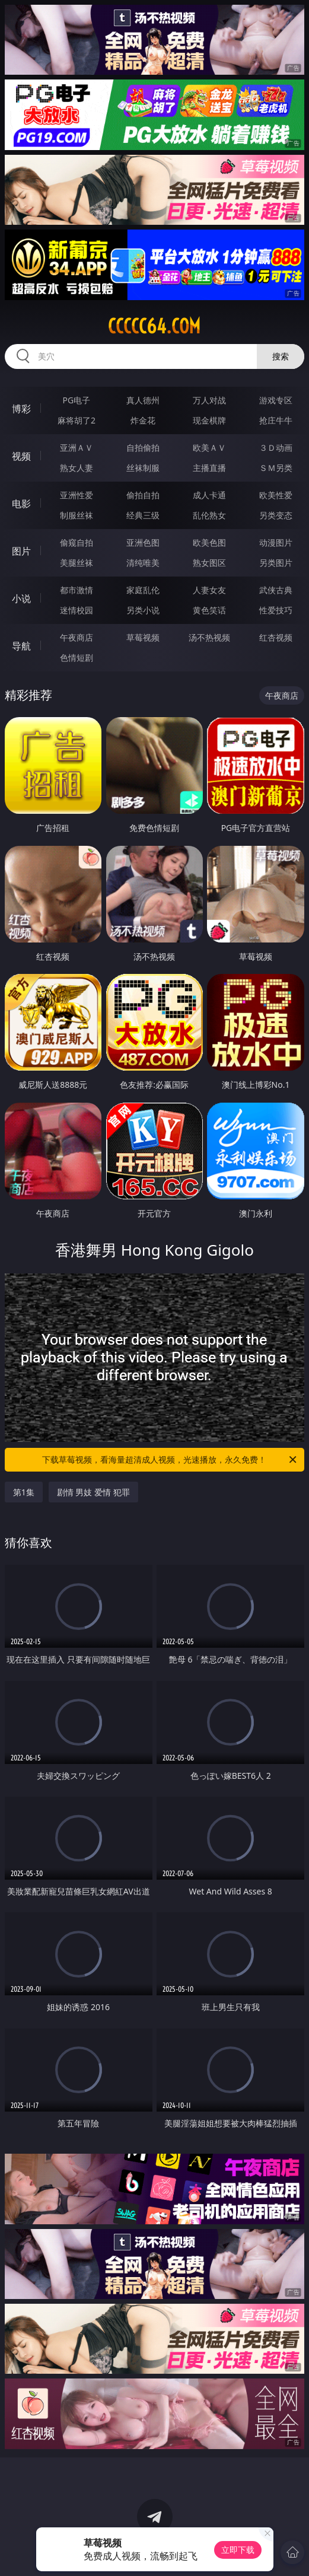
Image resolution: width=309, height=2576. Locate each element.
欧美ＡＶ (209, 447)
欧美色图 (209, 542)
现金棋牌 (209, 420)
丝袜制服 (143, 467)
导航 (21, 645)
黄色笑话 (209, 610)
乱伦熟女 (209, 515)
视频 (21, 456)
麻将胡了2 (76, 420)
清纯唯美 (143, 562)
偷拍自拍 (143, 495)
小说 (21, 598)
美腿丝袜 (76, 562)
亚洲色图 (143, 542)
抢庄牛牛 (275, 420)
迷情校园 (76, 610)
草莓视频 (143, 637)
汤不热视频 (209, 637)
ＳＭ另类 (275, 467)
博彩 (21, 408)
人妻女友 (209, 590)
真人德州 (143, 400)
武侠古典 (275, 590)
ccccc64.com (154, 326)
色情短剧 (76, 657)
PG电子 (77, 400)
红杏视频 (275, 637)
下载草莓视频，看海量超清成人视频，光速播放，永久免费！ (170, 1460)
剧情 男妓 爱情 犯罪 (93, 1492)
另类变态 (275, 515)
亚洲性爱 (76, 495)
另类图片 (275, 562)
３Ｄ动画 (275, 447)
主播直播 (209, 467)
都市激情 (76, 590)
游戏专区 (275, 400)
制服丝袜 (76, 515)
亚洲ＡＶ (76, 447)
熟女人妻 (76, 467)
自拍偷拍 (143, 447)
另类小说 (143, 610)
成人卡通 (209, 495)
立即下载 (237, 2549)
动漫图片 (275, 542)
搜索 (280, 356)
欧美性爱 (275, 495)
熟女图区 (209, 562)
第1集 (23, 1492)
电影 (21, 503)
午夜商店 (76, 637)
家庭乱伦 (143, 590)
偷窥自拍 (76, 542)
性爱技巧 (275, 610)
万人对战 (209, 400)
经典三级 (143, 515)
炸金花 (142, 420)
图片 (21, 551)
